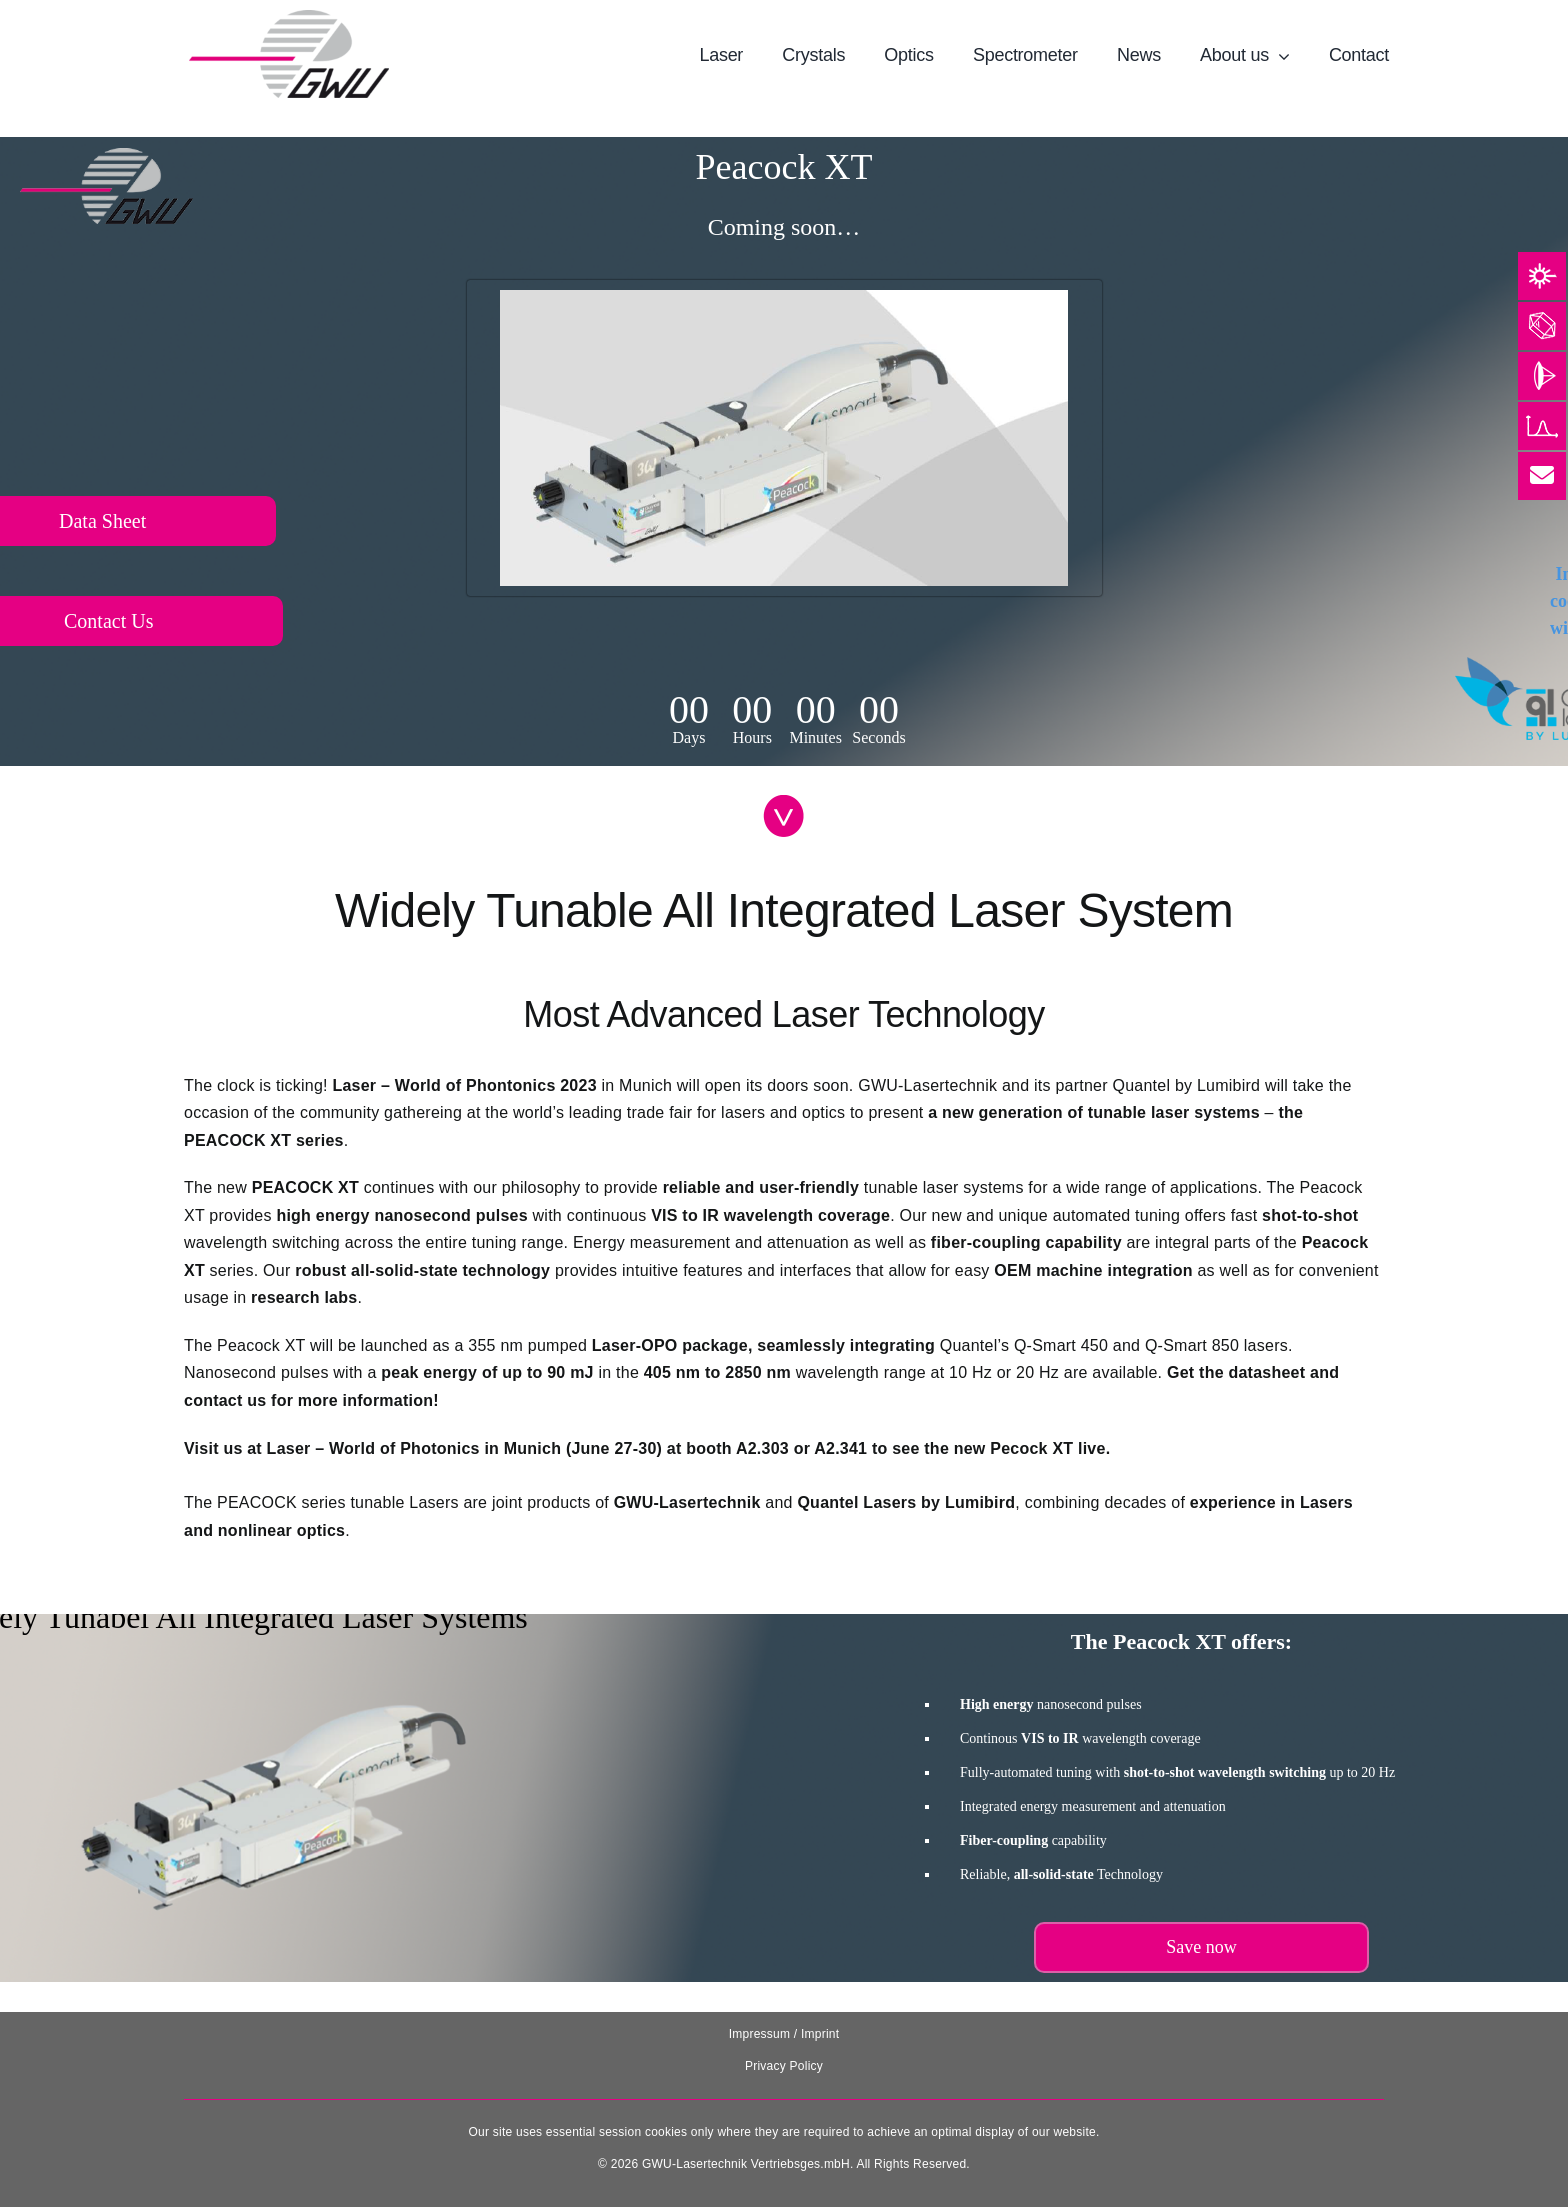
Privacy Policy (784, 2066)
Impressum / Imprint (784, 2034)
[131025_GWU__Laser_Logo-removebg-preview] (289, 17)
